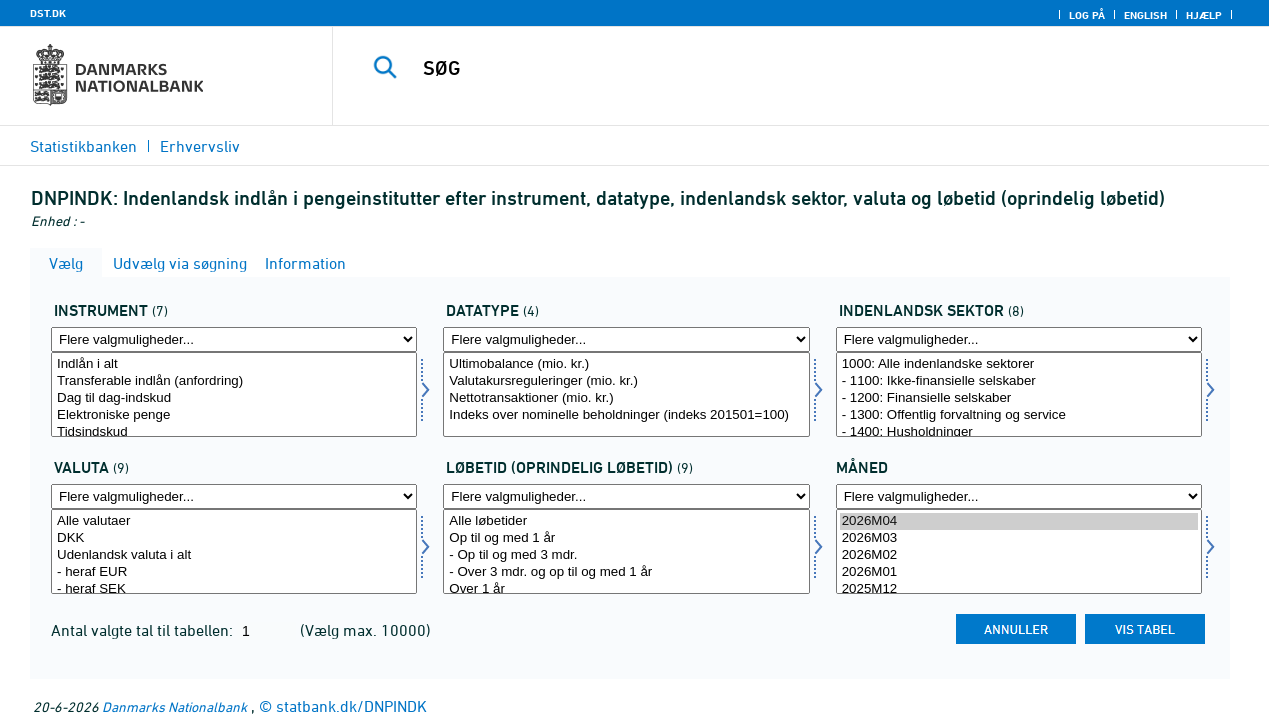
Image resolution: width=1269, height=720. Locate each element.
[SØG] (784, 68)
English (1145, 15)
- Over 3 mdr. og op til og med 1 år (626, 572)
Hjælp (1204, 15)
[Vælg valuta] (234, 551)
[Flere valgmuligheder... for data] (626, 339)
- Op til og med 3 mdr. (626, 555)
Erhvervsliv (200, 146)
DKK (234, 538)
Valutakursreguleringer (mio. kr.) (626, 381)
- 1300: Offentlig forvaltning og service (1019, 415)
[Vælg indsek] (1019, 394)
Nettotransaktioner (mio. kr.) (626, 398)
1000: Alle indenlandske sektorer (1019, 364)
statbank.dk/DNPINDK (351, 706)
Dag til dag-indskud (234, 398)
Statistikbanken (83, 146)
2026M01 (1019, 572)
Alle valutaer (234, 521)
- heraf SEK (234, 589)
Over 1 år (626, 589)
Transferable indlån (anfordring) (234, 381)
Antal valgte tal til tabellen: (144, 630)
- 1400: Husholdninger (1019, 432)
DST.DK (48, 13)
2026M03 (1019, 538)
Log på (1087, 15)
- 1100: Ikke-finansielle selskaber (1019, 381)
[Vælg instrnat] (234, 394)
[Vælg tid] (1019, 551)
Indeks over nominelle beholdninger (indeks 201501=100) (626, 415)
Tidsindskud (234, 432)
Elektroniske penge (234, 415)
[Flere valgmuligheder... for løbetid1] (626, 496)
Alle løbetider (626, 521)
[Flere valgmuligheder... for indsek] (1019, 339)
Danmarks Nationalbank (174, 706)
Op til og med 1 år (626, 538)
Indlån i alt (234, 364)
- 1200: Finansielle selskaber (1019, 398)
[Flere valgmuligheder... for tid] (1019, 496)
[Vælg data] (626, 394)
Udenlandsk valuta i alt (234, 555)
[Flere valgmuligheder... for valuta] (234, 496)
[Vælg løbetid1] (626, 551)
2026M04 (1019, 521)
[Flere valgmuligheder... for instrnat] (234, 339)
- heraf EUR (234, 572)
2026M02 (1019, 555)
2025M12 (1019, 589)
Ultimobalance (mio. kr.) (626, 364)
